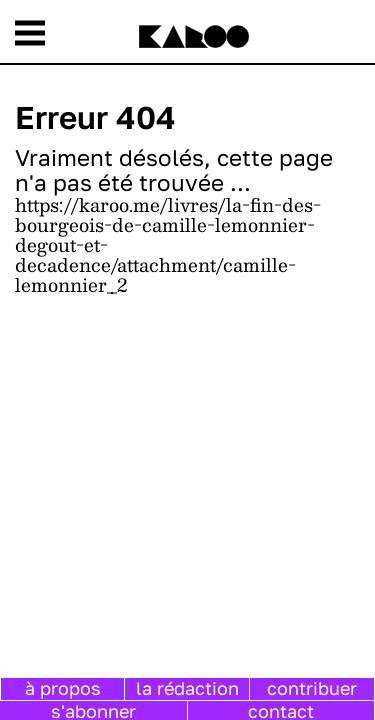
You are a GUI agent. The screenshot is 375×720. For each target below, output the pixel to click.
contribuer (312, 688)
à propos (63, 688)
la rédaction (187, 688)
